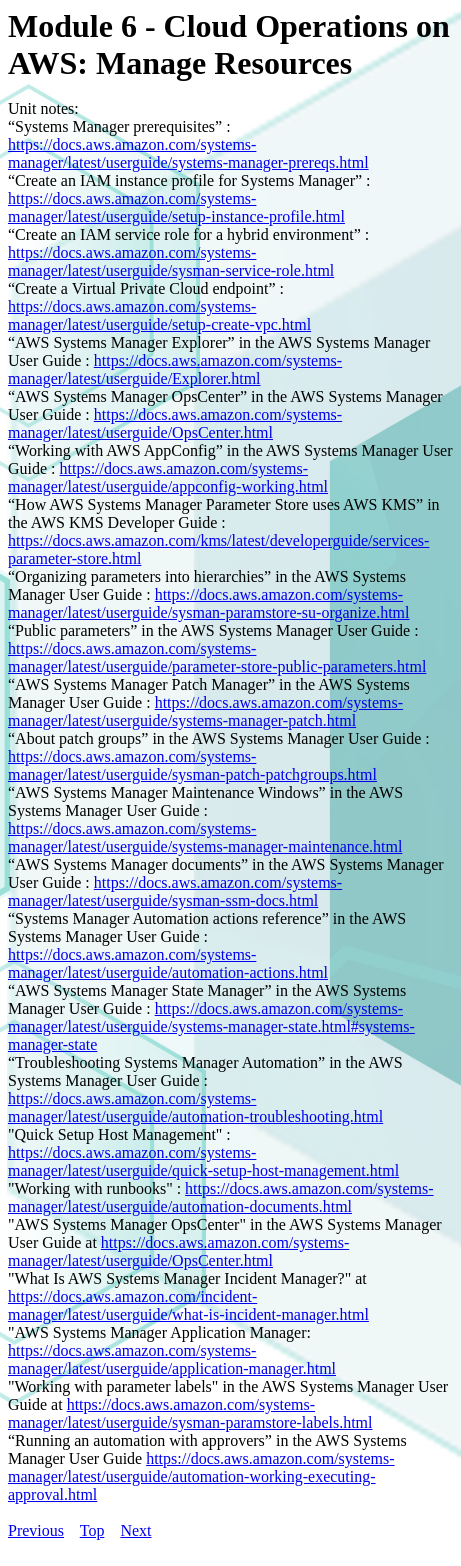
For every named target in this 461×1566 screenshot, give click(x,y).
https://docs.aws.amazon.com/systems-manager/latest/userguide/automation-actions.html (168, 963)
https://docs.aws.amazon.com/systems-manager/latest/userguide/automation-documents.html (221, 1197)
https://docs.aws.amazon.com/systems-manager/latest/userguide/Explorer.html (175, 369)
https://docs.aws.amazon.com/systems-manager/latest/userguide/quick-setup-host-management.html (203, 1161)
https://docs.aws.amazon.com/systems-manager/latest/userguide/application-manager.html (172, 1359)
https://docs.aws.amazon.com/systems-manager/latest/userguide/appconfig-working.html (168, 477)
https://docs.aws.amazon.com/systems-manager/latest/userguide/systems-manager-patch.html (205, 711)
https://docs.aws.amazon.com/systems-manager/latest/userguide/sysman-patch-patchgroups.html (192, 765)
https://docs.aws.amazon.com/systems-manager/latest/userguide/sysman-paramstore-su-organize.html (209, 603)
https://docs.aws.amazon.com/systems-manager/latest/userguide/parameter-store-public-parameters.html (217, 657)
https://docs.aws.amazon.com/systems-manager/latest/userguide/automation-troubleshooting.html (195, 1107)
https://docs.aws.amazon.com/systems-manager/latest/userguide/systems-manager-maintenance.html (205, 837)
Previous (36, 1530)
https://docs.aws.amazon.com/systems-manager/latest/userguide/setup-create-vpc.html (159, 315)
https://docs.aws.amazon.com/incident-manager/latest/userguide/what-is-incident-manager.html (188, 1305)
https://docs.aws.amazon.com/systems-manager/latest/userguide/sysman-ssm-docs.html (175, 891)
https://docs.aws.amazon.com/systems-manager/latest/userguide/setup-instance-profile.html (176, 207)
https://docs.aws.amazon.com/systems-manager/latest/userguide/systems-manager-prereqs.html (188, 153)
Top (92, 1530)
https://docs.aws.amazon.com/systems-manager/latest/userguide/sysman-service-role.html (171, 261)
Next (135, 1530)
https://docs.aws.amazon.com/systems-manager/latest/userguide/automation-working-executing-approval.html (201, 1476)
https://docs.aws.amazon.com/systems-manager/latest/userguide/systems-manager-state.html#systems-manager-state (211, 1026)
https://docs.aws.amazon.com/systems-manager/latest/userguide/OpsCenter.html (175, 423)
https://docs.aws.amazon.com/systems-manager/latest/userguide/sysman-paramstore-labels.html (190, 1413)
